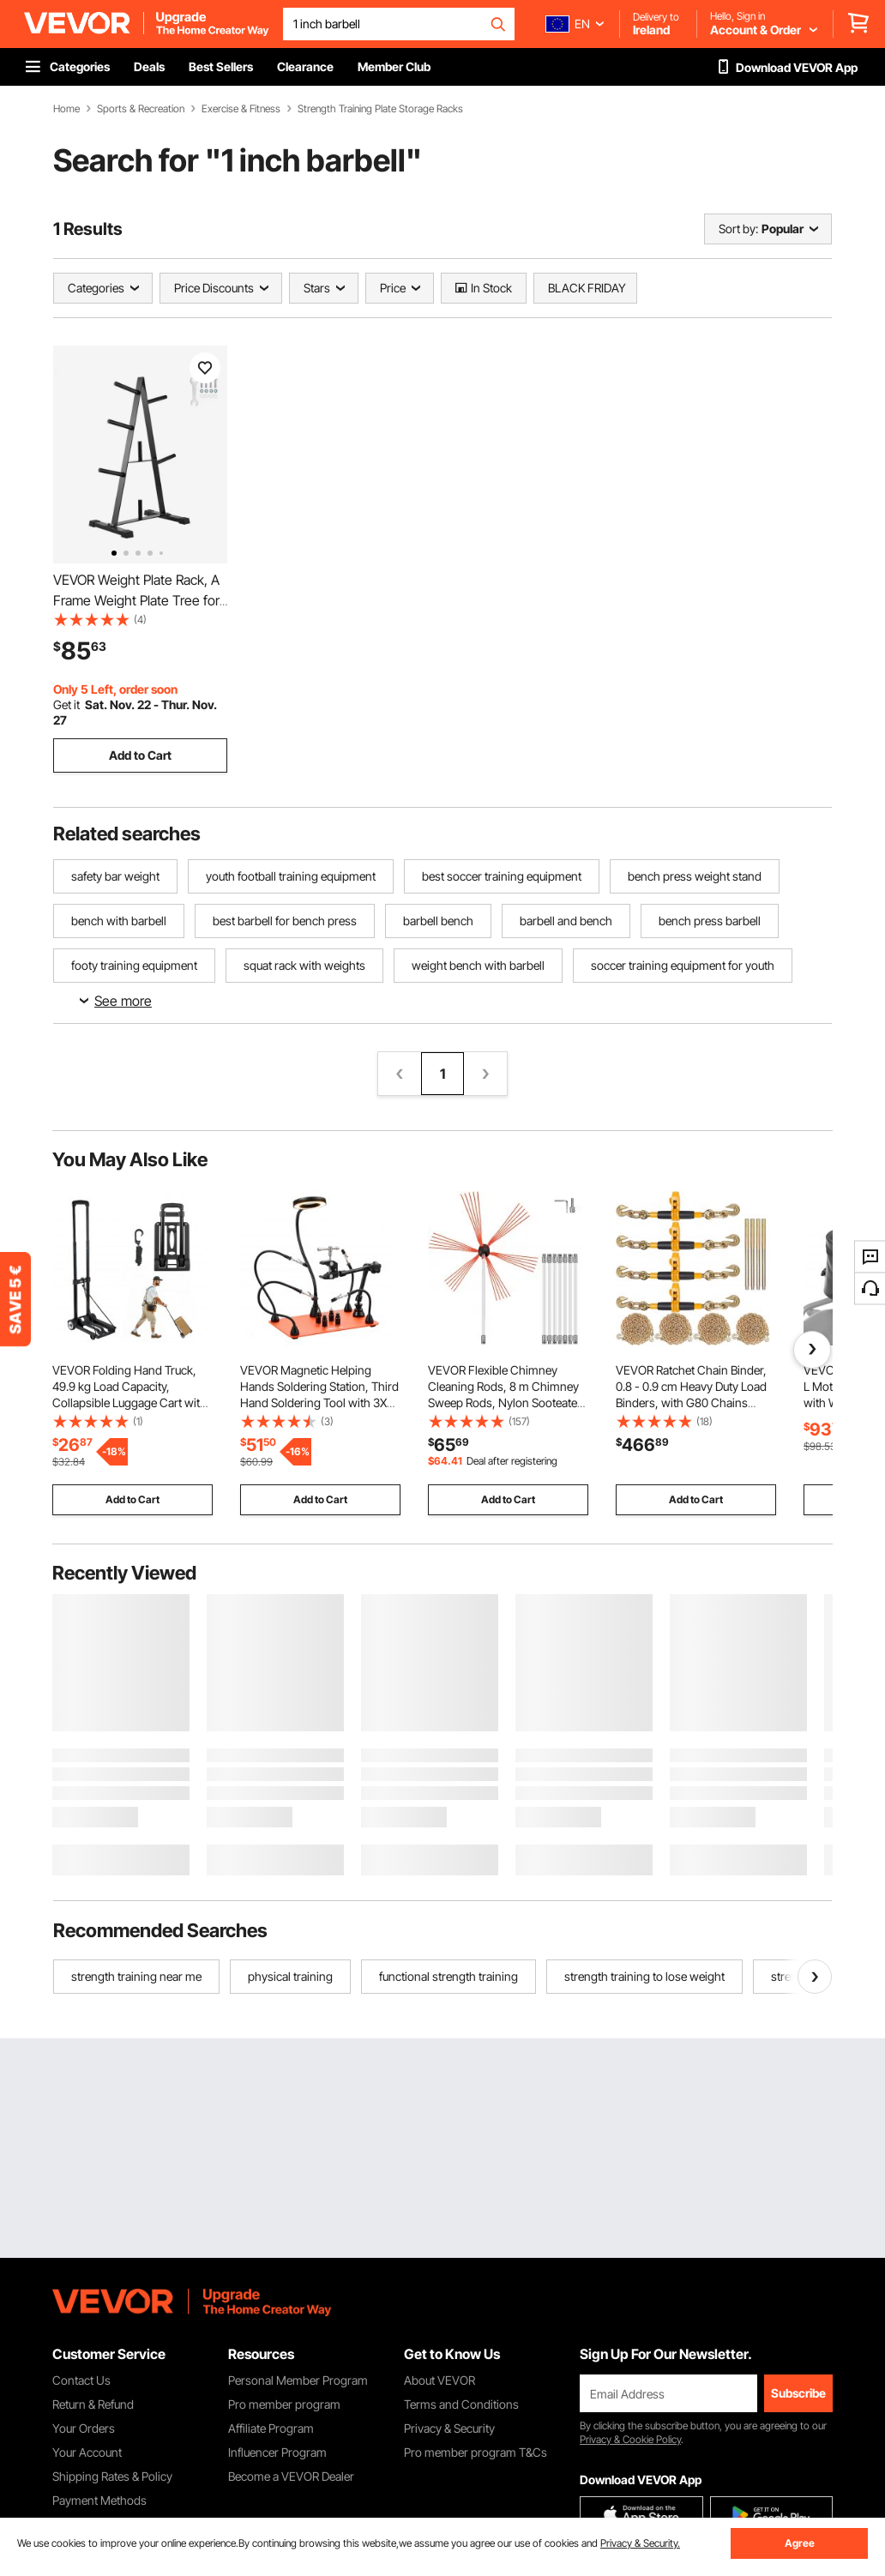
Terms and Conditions (461, 2404)
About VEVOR (439, 2380)
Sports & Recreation (140, 109)
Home (66, 109)
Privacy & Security (449, 2428)
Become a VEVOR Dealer (291, 2476)
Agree (800, 2543)
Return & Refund (93, 2404)
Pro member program (284, 2404)
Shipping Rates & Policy (112, 2476)
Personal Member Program (298, 2380)
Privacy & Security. (640, 2543)
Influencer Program (277, 2452)
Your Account (87, 2452)
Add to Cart (140, 755)
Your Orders (83, 2428)
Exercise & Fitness (241, 109)
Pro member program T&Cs (475, 2452)
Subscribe (798, 2393)
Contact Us (81, 2380)
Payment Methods (99, 2500)
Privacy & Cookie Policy (630, 2439)
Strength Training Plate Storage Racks (380, 109)
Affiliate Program (271, 2428)
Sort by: (738, 228)
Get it (66, 704)
